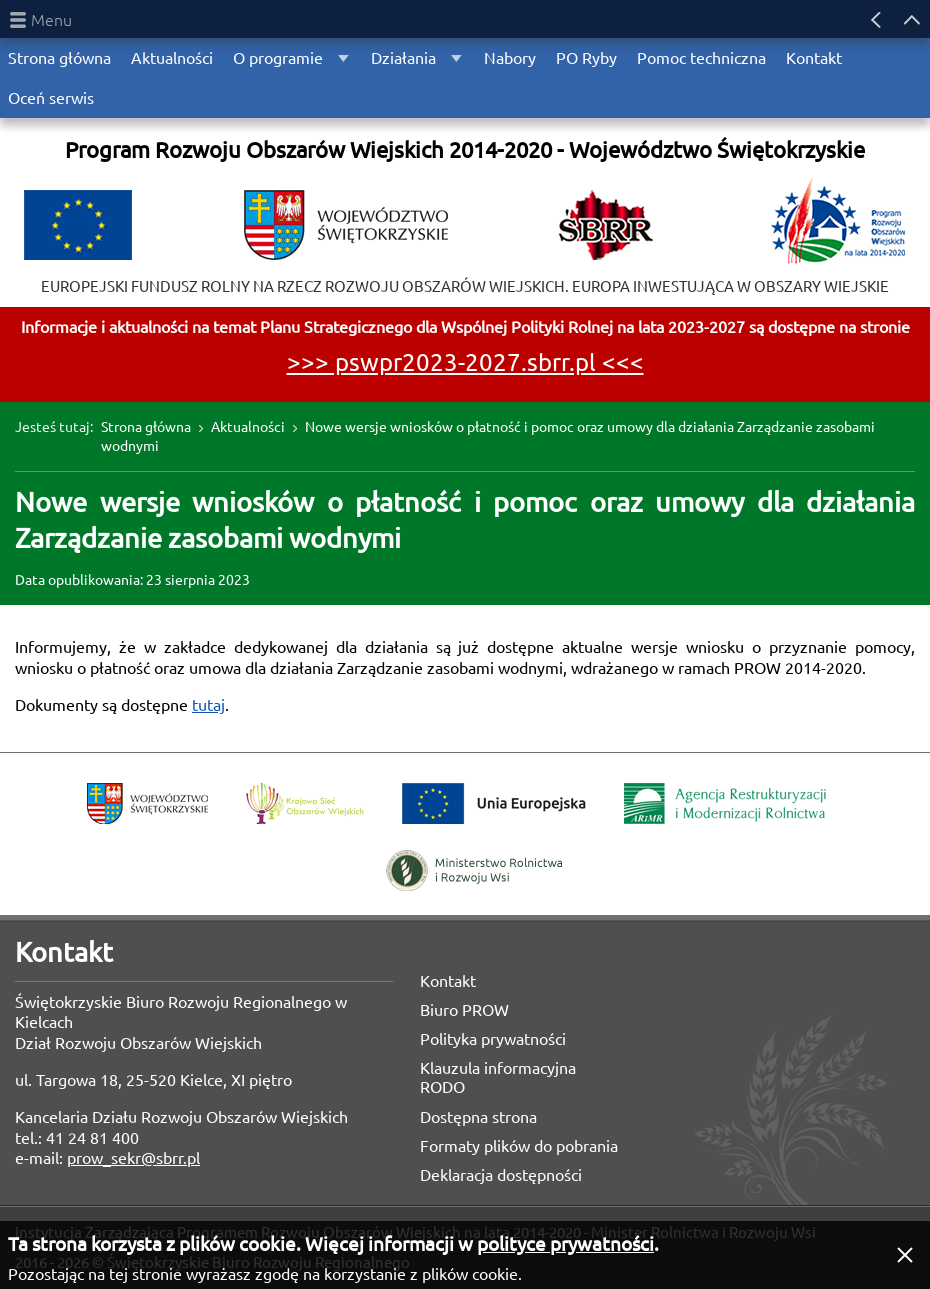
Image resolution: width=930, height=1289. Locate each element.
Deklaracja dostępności (501, 1175)
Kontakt (448, 981)
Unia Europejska (494, 803)
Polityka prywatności (493, 1039)
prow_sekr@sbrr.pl (133, 1158)
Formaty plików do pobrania (519, 1146)
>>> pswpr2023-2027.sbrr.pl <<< (465, 362)
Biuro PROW (464, 1010)
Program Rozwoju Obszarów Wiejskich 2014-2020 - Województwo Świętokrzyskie (465, 149)
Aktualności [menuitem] (172, 58)
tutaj (208, 705)
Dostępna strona (478, 1117)
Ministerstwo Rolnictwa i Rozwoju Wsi (474, 870)
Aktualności (248, 427)
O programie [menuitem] (278, 58)
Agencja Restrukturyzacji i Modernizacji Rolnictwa (725, 803)
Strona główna (146, 427)
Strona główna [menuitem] (59, 58)
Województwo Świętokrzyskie (147, 803)
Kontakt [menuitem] (814, 58)
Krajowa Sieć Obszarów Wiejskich (305, 803)
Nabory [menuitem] (510, 58)
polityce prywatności (565, 1244)
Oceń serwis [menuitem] (51, 98)
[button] (905, 1255)
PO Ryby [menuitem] (586, 58)
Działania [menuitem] (403, 58)
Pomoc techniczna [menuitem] (701, 58)
